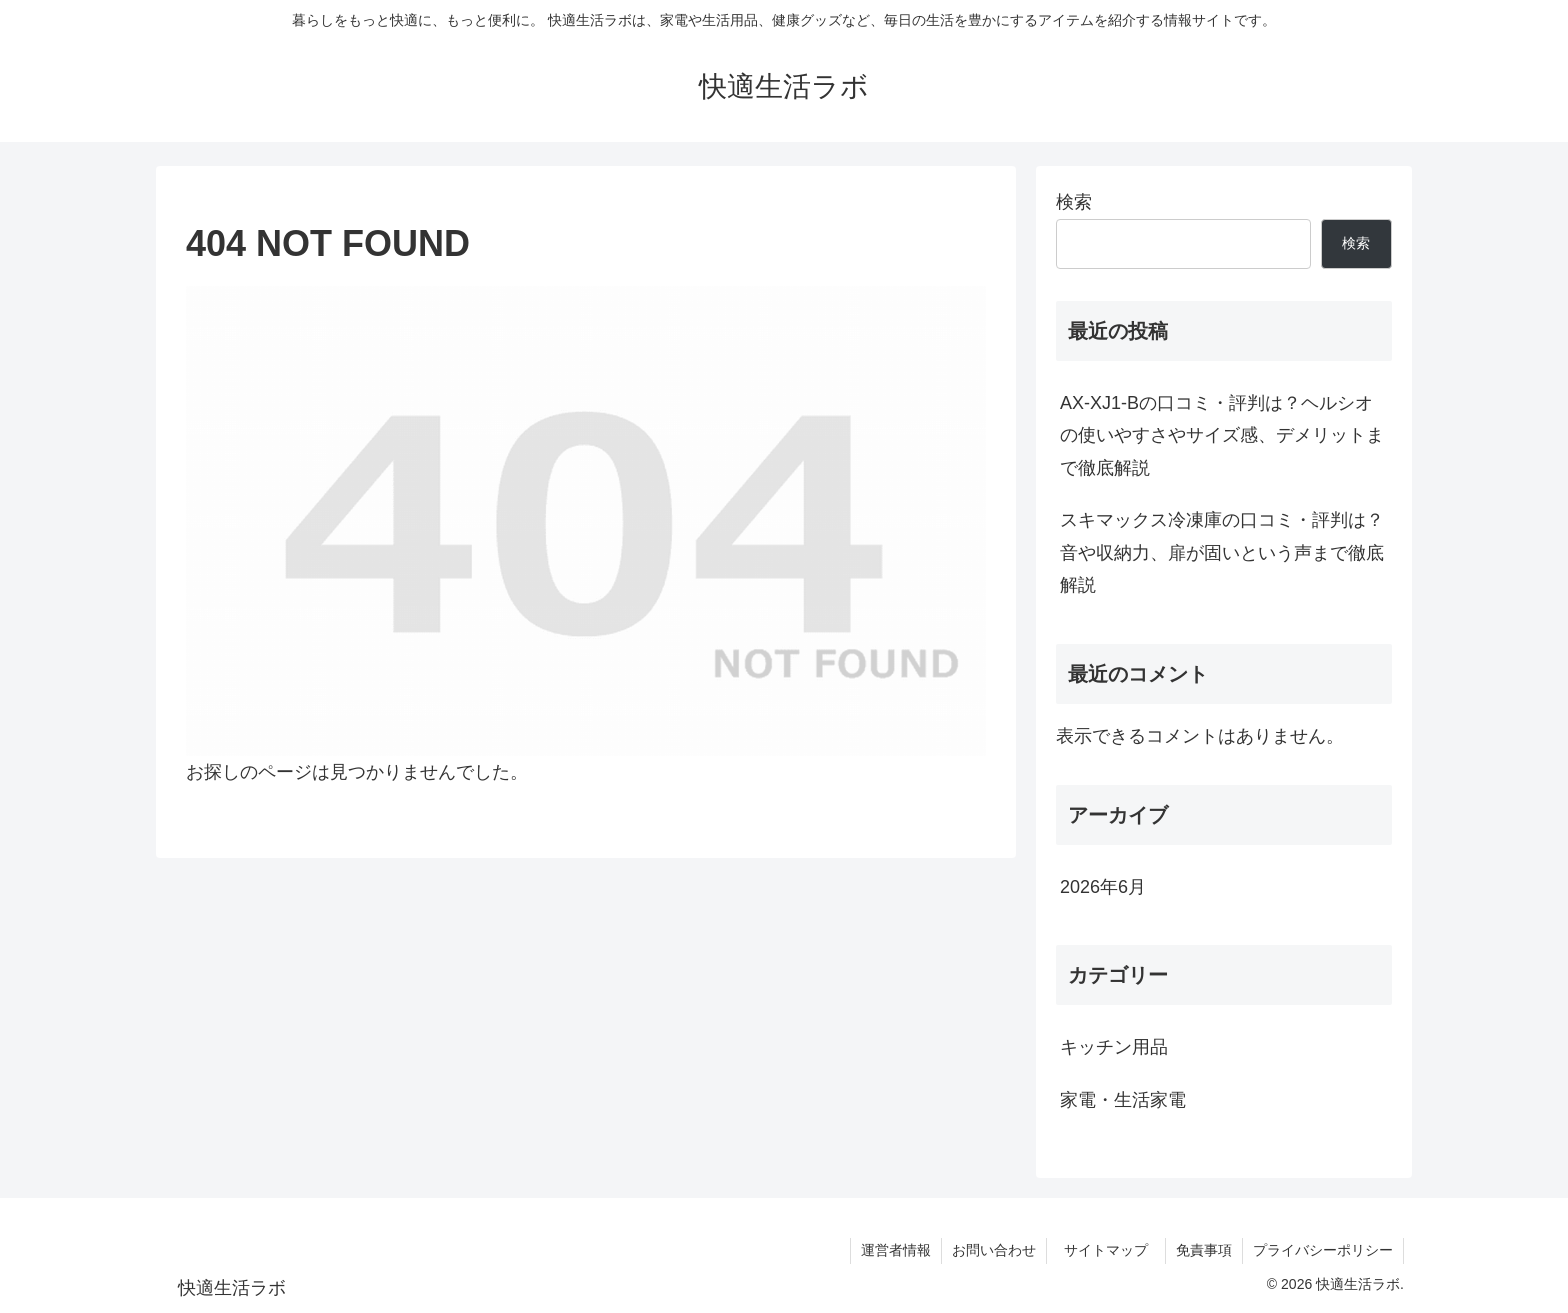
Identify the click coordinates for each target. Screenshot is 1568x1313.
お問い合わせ (994, 1250)
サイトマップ (1113, 1250)
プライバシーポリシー (1323, 1250)
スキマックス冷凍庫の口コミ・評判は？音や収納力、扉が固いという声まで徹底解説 (1222, 552)
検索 (1074, 202)
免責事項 (1204, 1250)
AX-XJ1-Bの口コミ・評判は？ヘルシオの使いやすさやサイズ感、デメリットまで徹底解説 (1222, 435)
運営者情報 (896, 1250)
